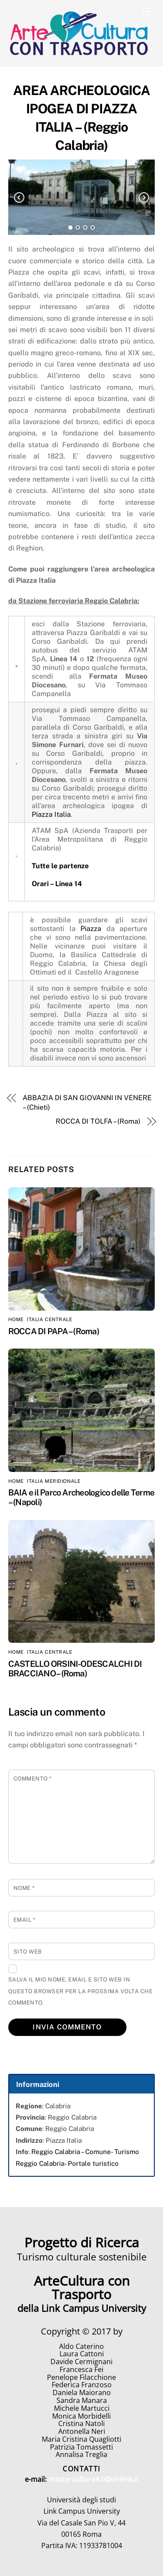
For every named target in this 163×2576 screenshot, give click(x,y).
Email (24, 1920)
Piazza (90, 928)
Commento (32, 1778)
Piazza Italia (51, 814)
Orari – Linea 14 (57, 884)
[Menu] (146, 11)
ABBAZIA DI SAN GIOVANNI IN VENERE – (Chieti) (87, 1102)
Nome (24, 1888)
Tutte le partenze (60, 866)
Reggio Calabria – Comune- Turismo (85, 2151)
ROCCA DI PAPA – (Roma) (53, 1331)
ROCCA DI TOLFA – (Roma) (98, 1121)
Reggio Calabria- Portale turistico (67, 2163)
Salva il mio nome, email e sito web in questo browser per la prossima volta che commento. (80, 1991)
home (16, 1319)
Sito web (27, 1951)
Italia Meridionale (53, 1481)
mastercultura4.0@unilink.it (93, 2479)
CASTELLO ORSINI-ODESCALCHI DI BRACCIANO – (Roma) (75, 1668)
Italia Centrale (49, 1319)
